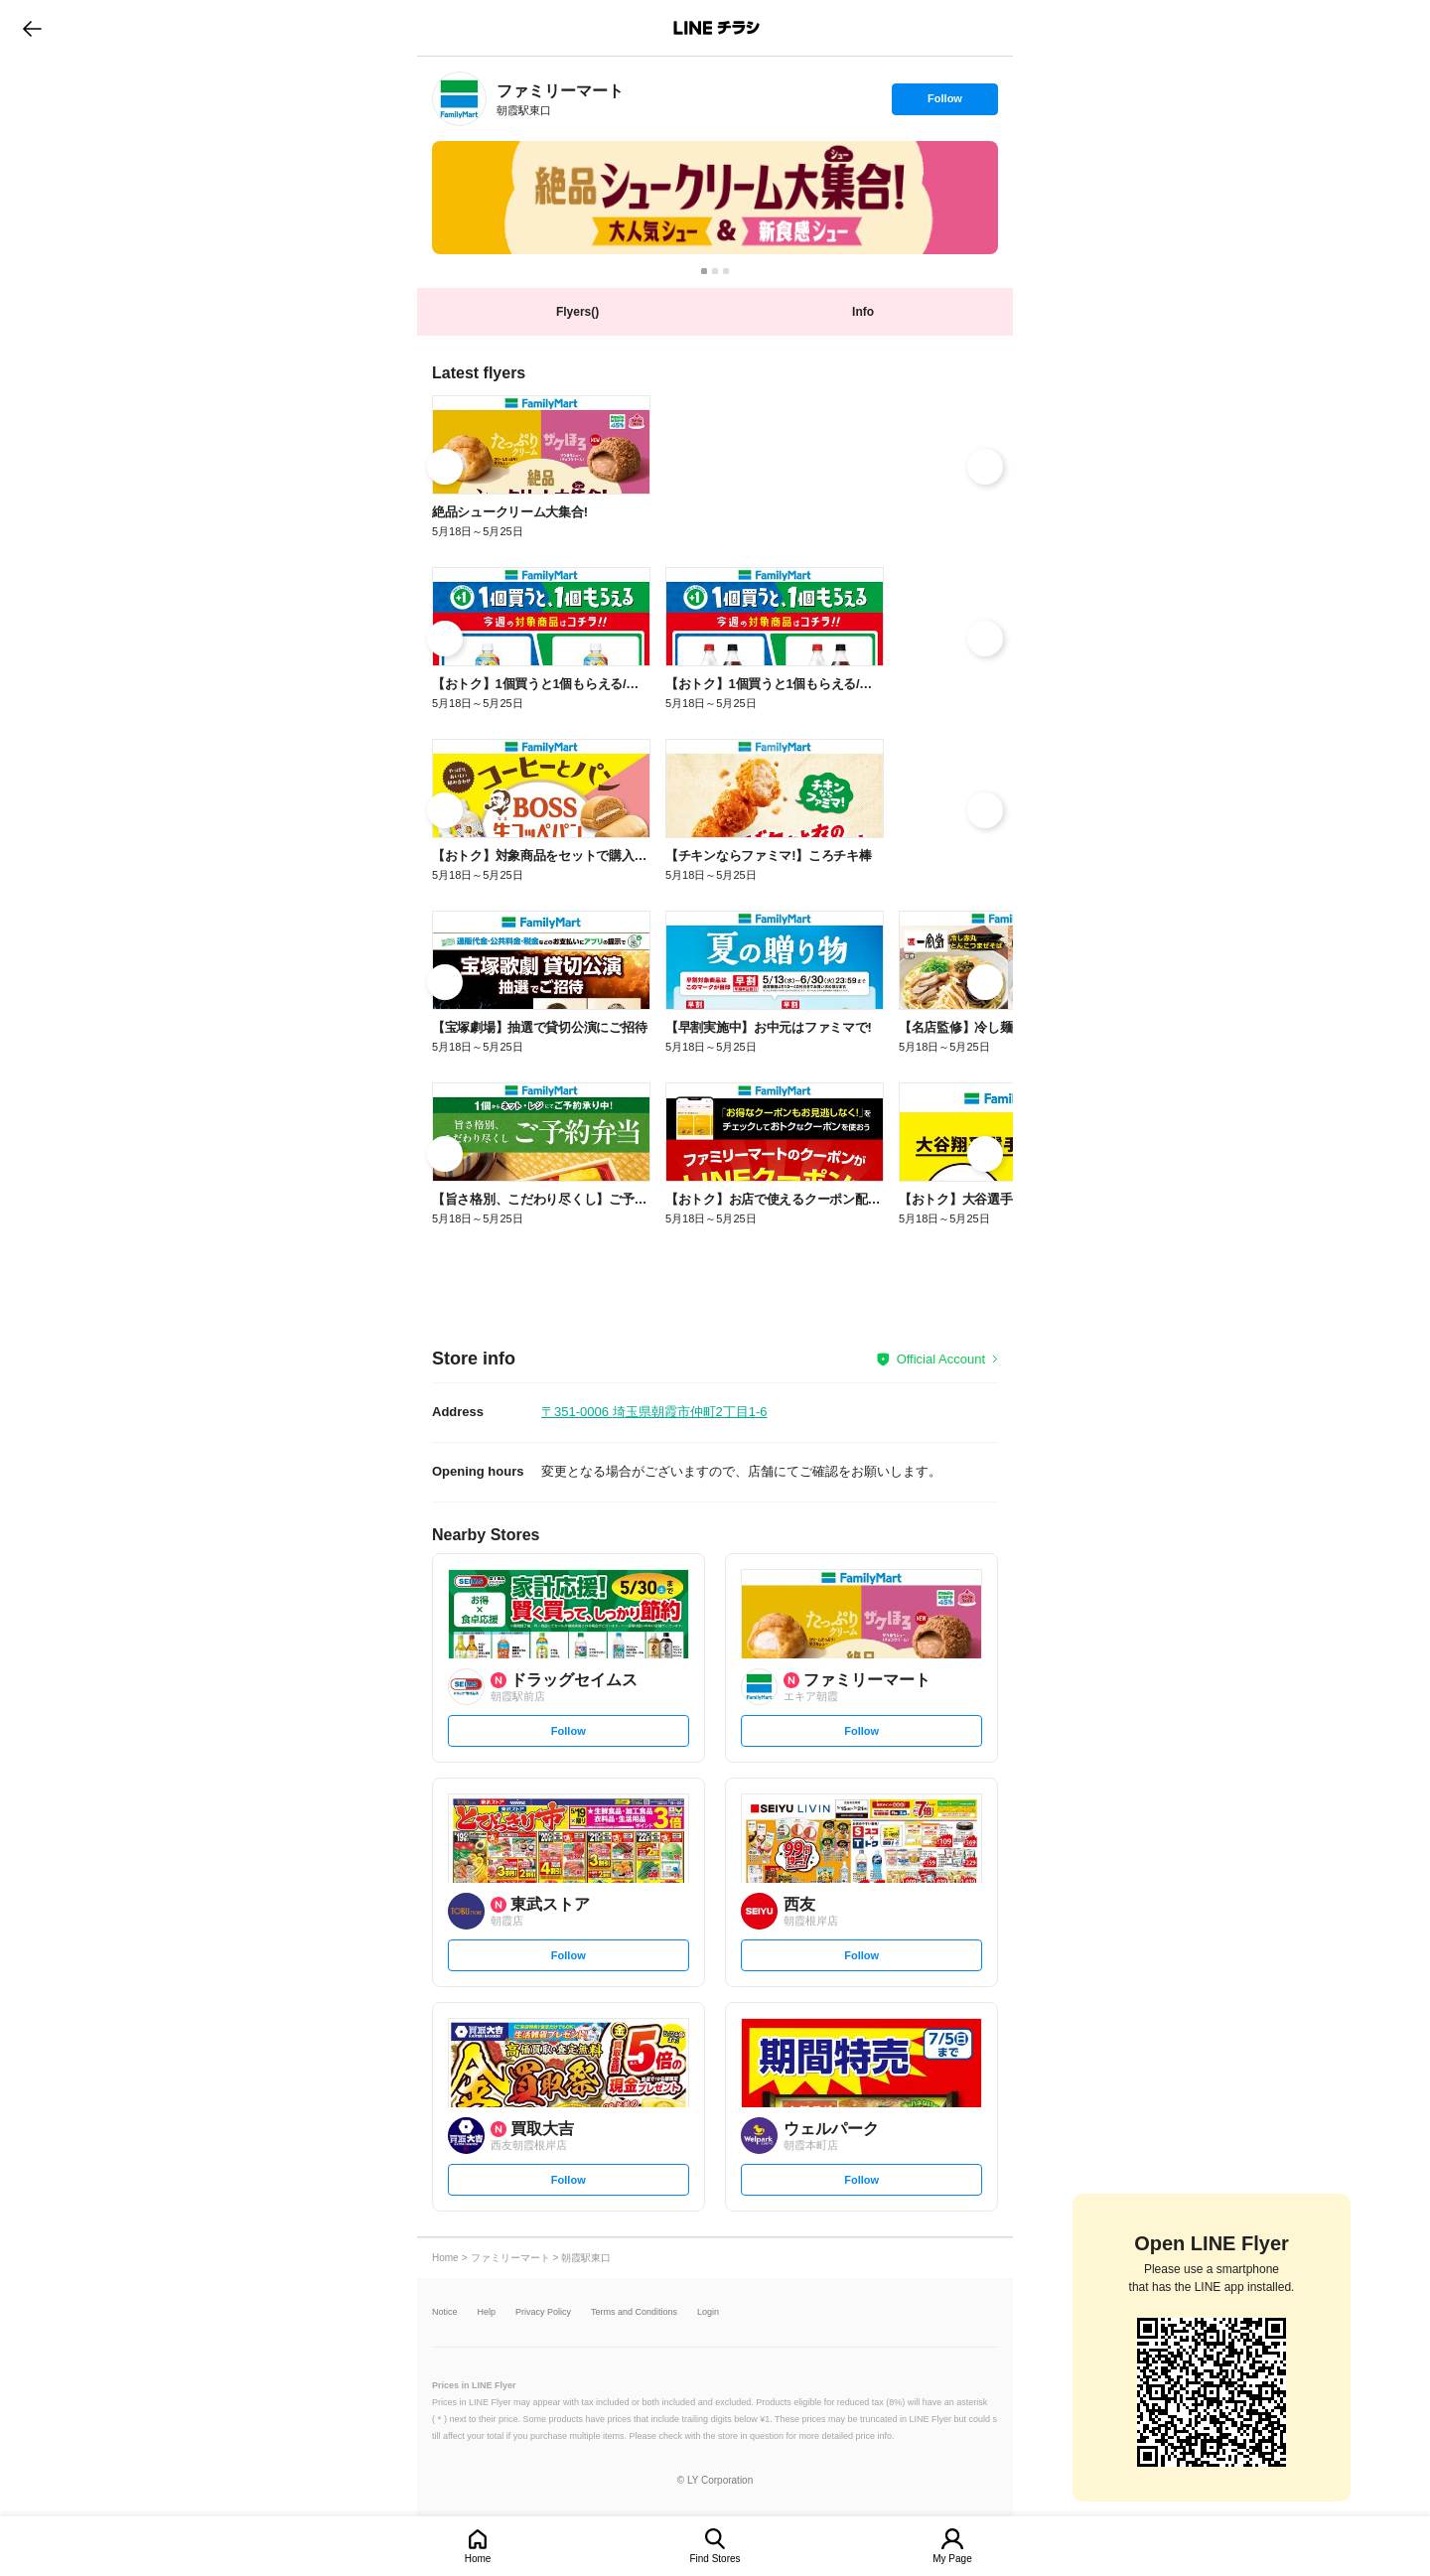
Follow (944, 103)
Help (487, 2312)
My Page (951, 2558)
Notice (445, 2312)
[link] (459, 99)
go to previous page (32, 28)
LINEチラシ (716, 28)
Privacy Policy (543, 2312)
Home (478, 2558)
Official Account (941, 1359)
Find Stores (714, 2558)
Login (708, 2312)
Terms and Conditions (634, 2312)
